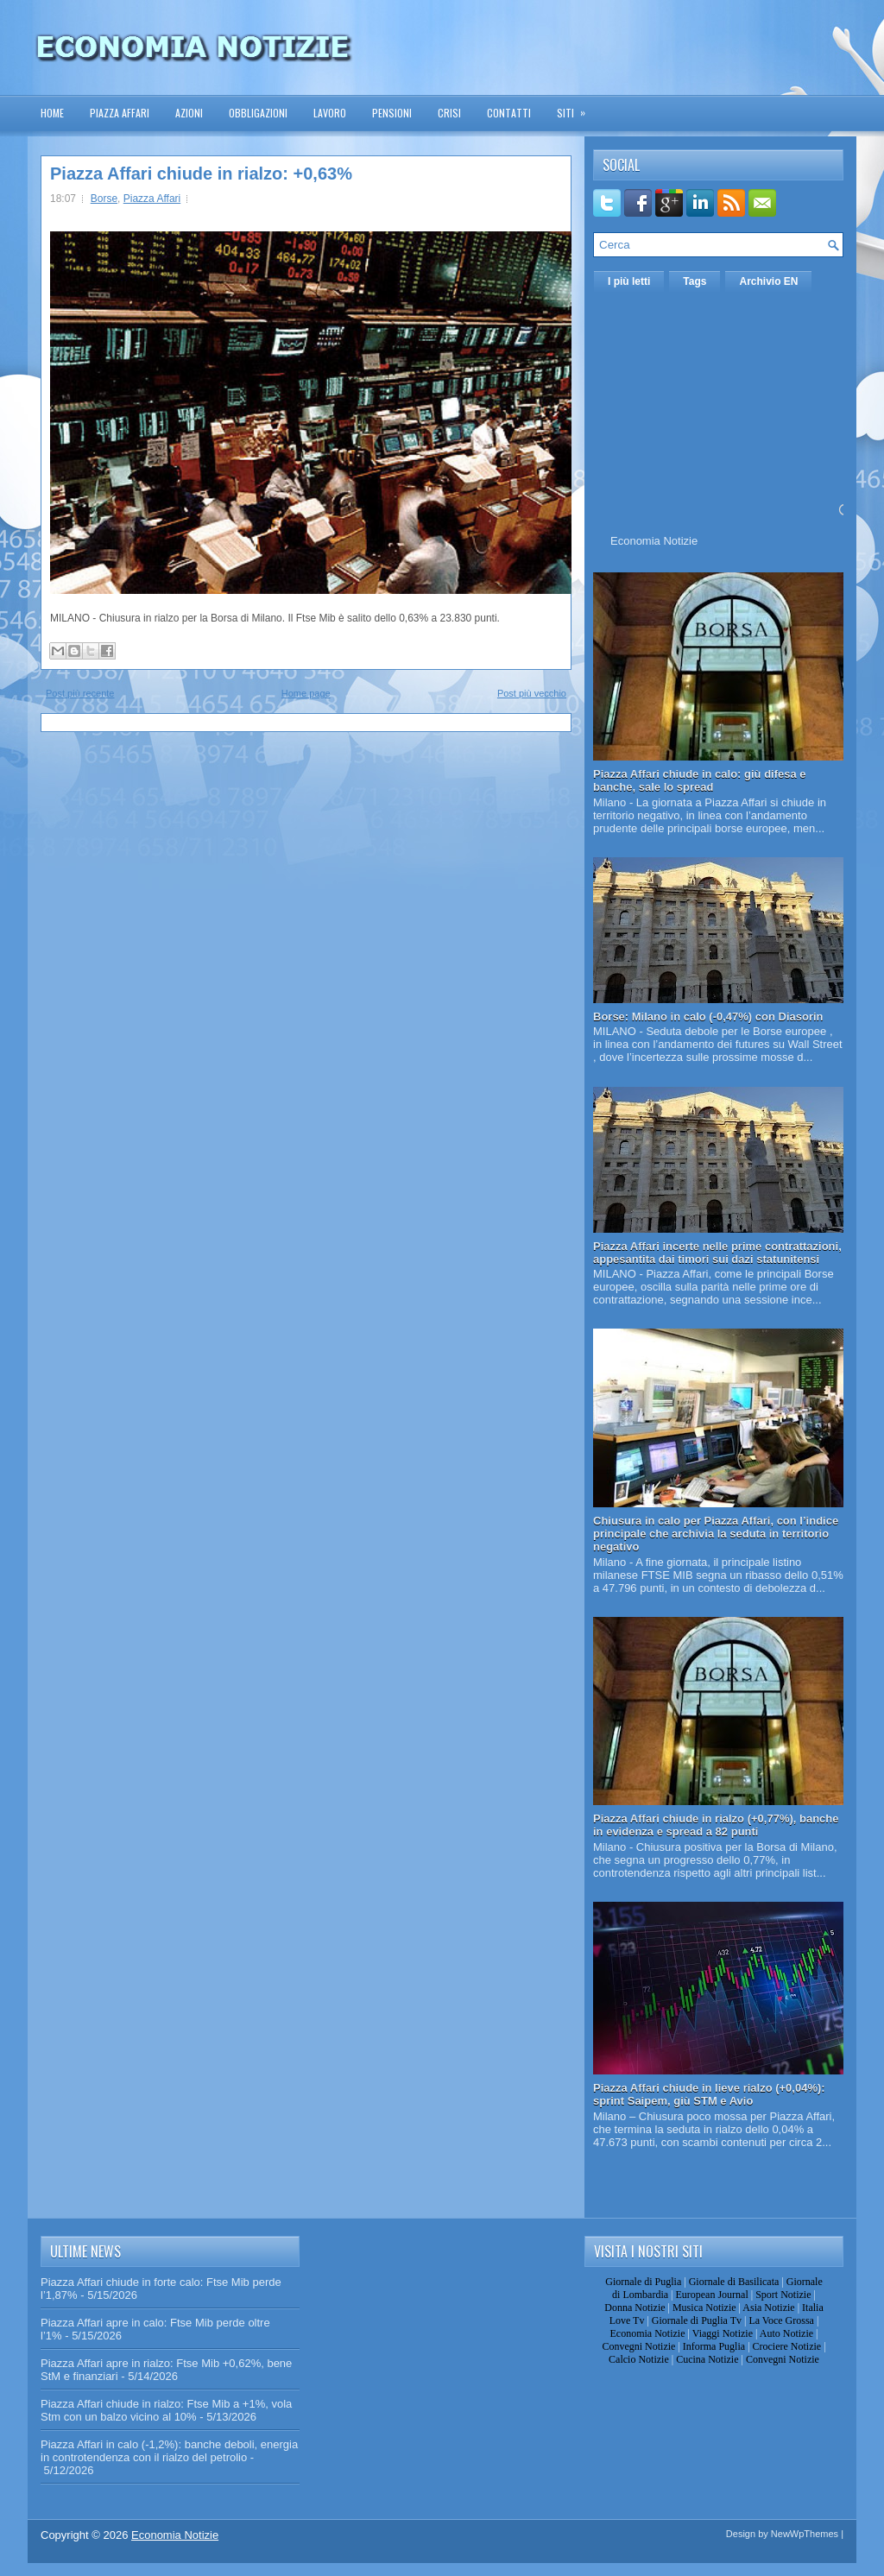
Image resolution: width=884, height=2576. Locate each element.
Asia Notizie (768, 2307)
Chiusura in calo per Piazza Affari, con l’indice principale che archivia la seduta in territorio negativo (715, 1533)
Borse (104, 199)
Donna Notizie (634, 2307)
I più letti (629, 281)
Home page (306, 693)
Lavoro (329, 112)
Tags (694, 281)
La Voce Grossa (781, 2320)
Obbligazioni (258, 112)
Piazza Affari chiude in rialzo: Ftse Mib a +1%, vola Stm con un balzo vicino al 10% (166, 2410)
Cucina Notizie (707, 2359)
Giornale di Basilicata (734, 2282)
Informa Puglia (714, 2346)
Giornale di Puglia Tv (697, 2320)
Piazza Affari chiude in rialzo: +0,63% (201, 173)
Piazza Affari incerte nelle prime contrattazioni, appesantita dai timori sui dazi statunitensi (717, 1253)
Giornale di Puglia (643, 2282)
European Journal (711, 2295)
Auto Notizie (786, 2333)
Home (52, 112)
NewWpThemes (804, 2534)
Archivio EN (768, 281)
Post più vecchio (531, 693)
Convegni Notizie (638, 2346)
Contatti (509, 112)
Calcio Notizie (639, 2359)
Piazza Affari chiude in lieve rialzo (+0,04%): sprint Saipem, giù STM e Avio (709, 2094)
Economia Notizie (654, 540)
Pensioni (392, 112)
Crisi (449, 112)
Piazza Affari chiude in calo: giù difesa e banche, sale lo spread (699, 780)
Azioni (189, 112)
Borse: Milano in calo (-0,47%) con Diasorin (708, 1016)
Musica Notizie (704, 2307)
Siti (577, 107)
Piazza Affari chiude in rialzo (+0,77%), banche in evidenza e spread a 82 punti (716, 1825)
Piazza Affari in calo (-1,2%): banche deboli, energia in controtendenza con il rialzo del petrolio (169, 2451)
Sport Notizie (783, 2295)
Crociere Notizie (787, 2346)
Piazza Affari (119, 112)
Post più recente (80, 693)
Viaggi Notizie (722, 2333)
